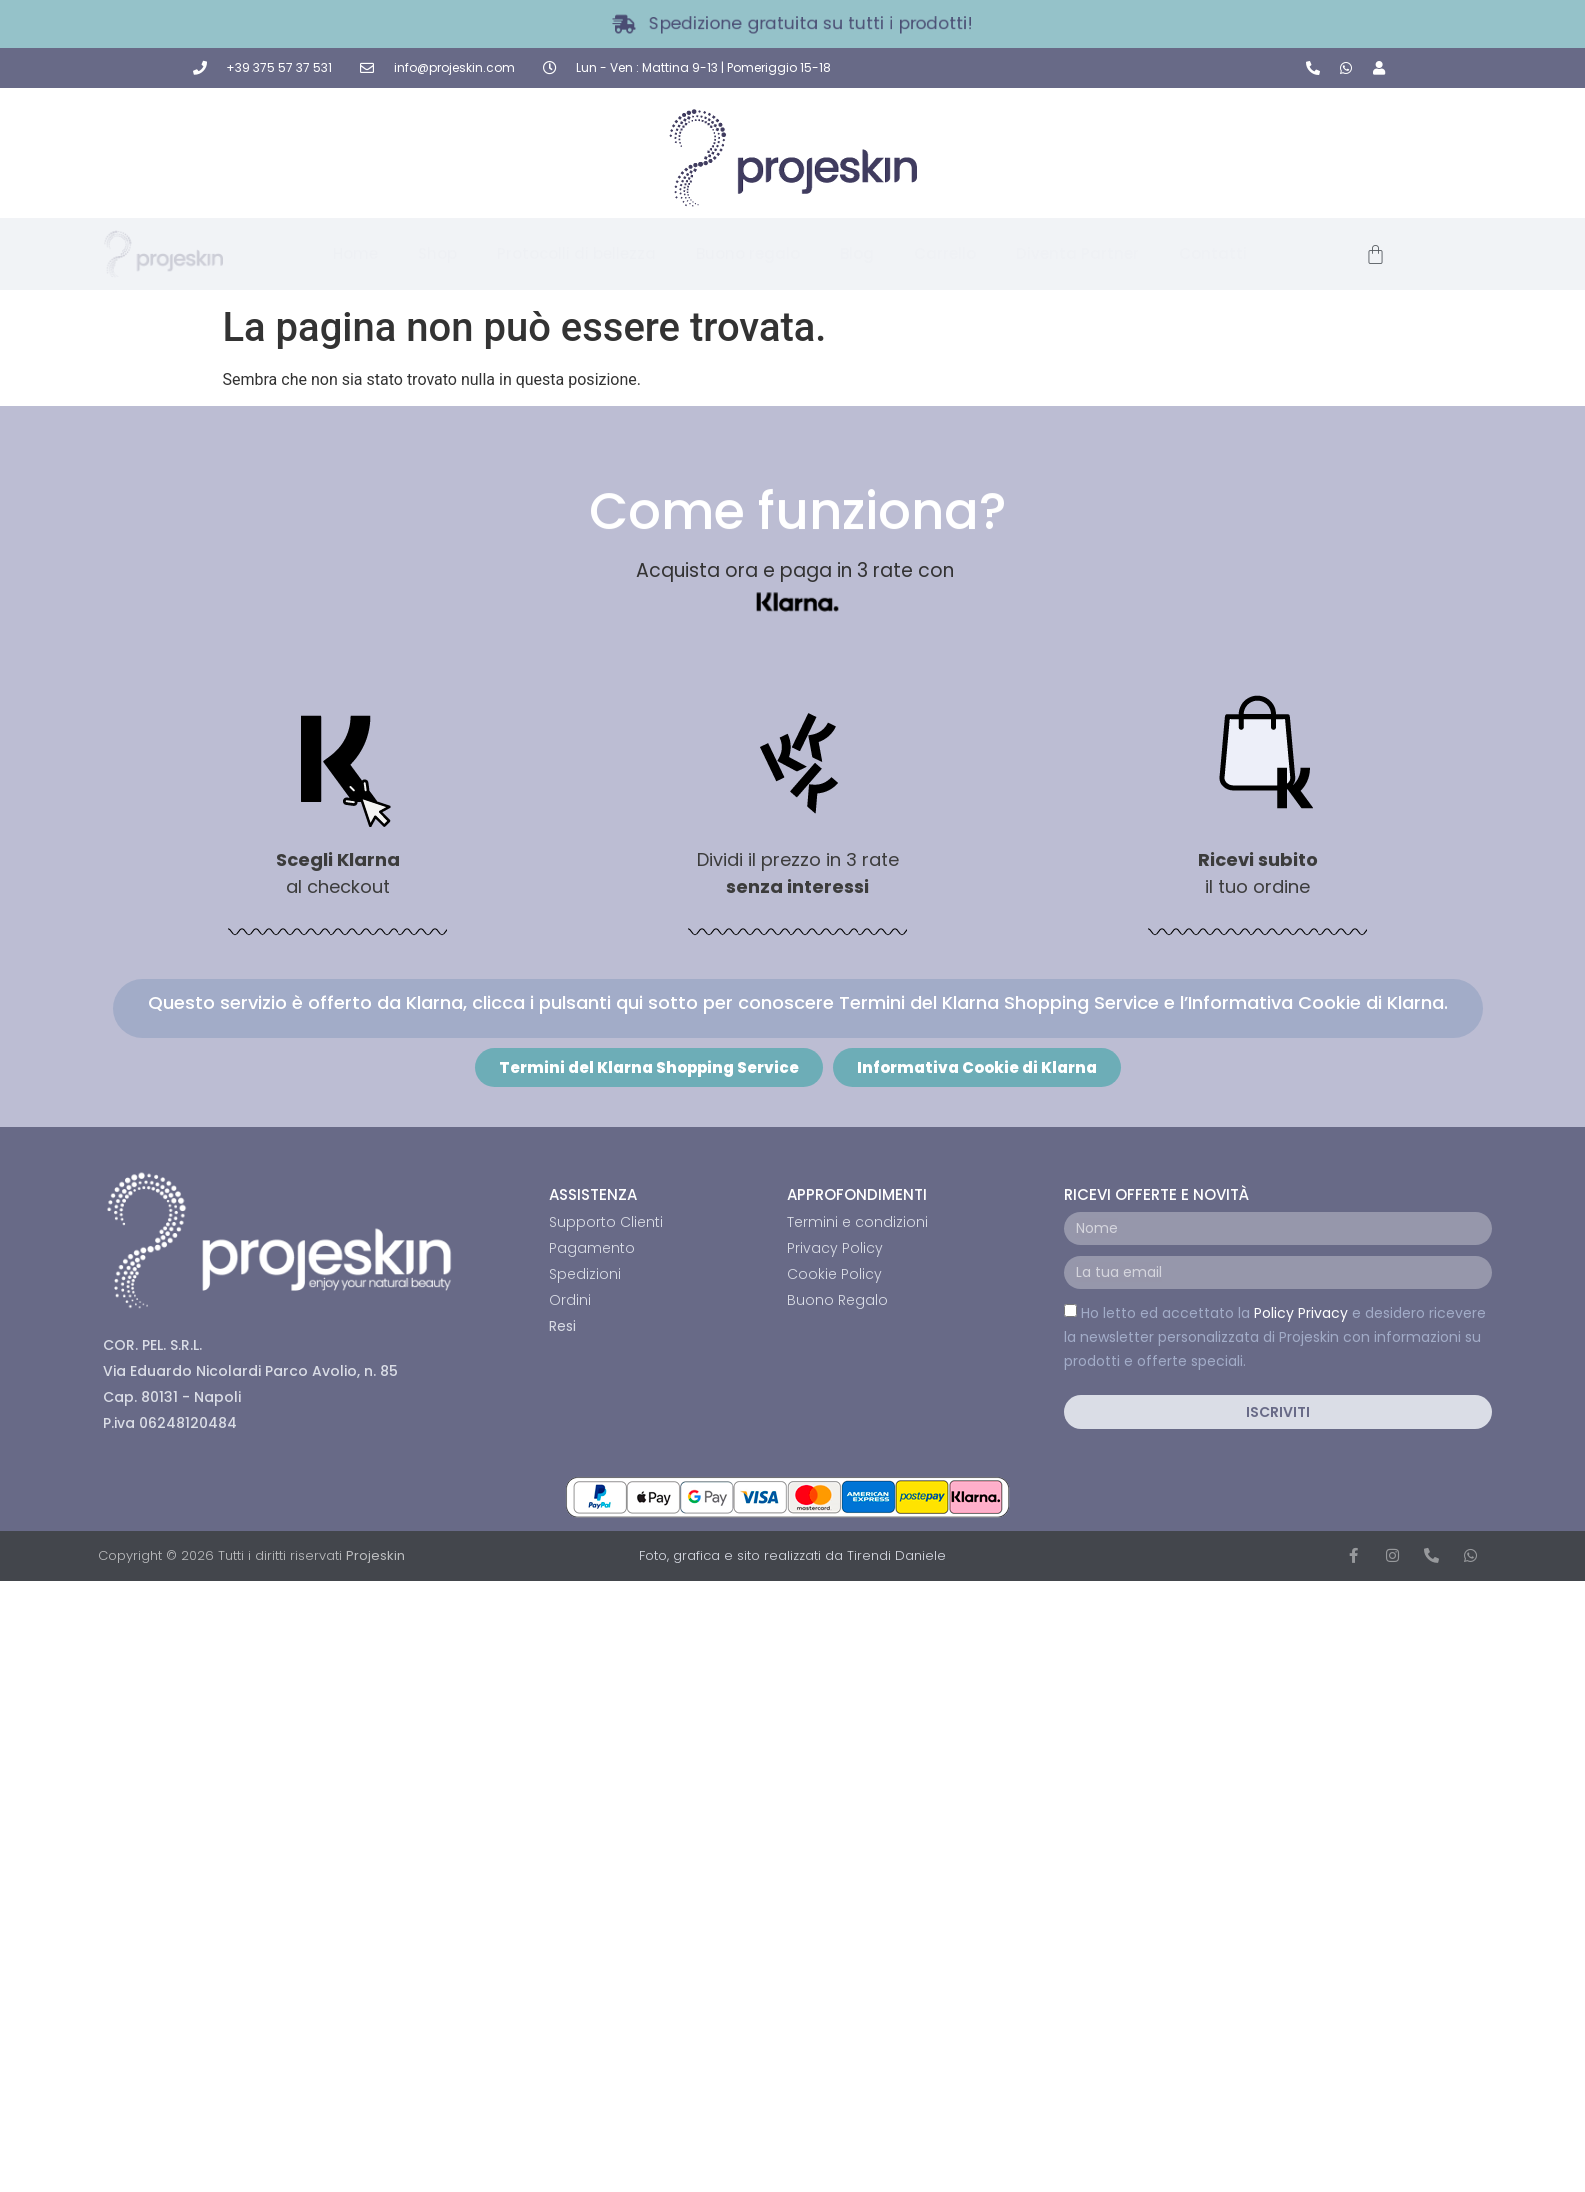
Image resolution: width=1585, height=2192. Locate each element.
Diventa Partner (1077, 253)
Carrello (945, 253)
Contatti (1213, 253)
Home (355, 253)
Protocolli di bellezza (576, 253)
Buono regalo (748, 253)
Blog (857, 253)
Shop (437, 253)
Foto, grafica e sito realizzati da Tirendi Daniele (792, 1555)
